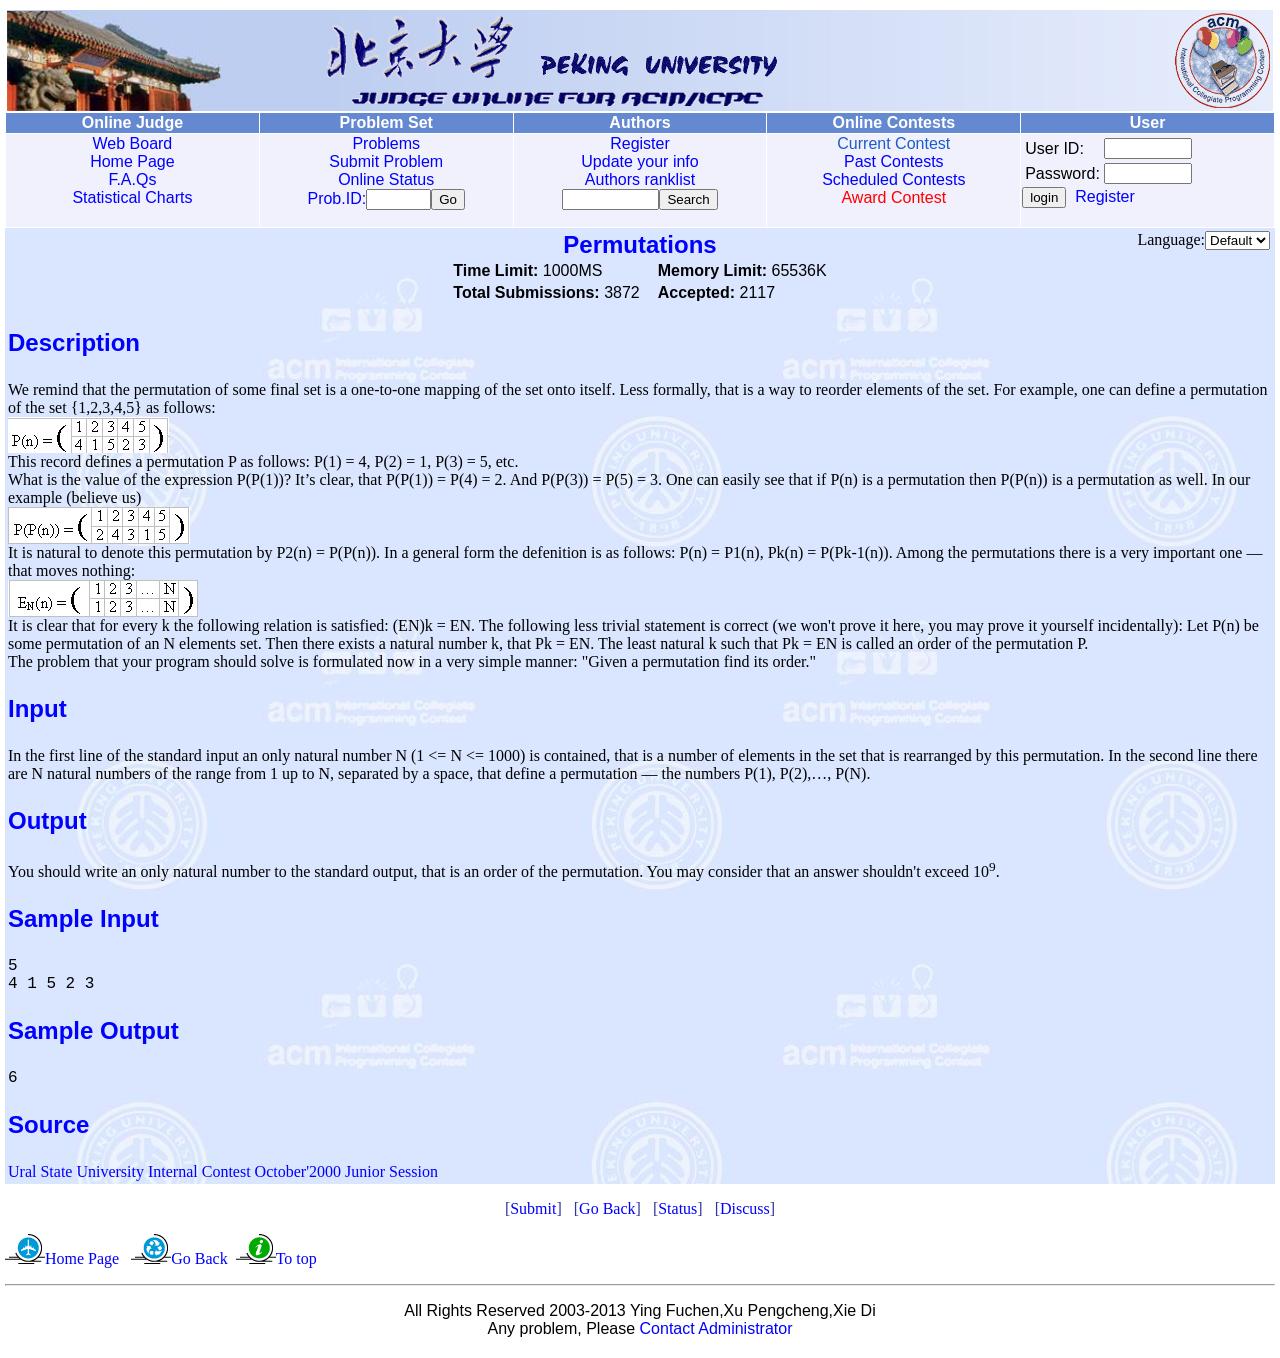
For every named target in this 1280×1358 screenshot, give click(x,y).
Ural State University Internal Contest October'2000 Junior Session (223, 1175)
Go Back (607, 1212)
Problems (386, 143)
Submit (533, 1212)
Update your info (639, 161)
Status (677, 1212)
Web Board (133, 143)
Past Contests (894, 161)
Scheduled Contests (893, 179)
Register (640, 143)
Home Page (132, 161)
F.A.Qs (132, 179)
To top (296, 1262)
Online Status (386, 179)
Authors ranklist (640, 179)
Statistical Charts (132, 197)
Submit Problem (386, 161)
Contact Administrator (716, 1332)
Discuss (745, 1212)
